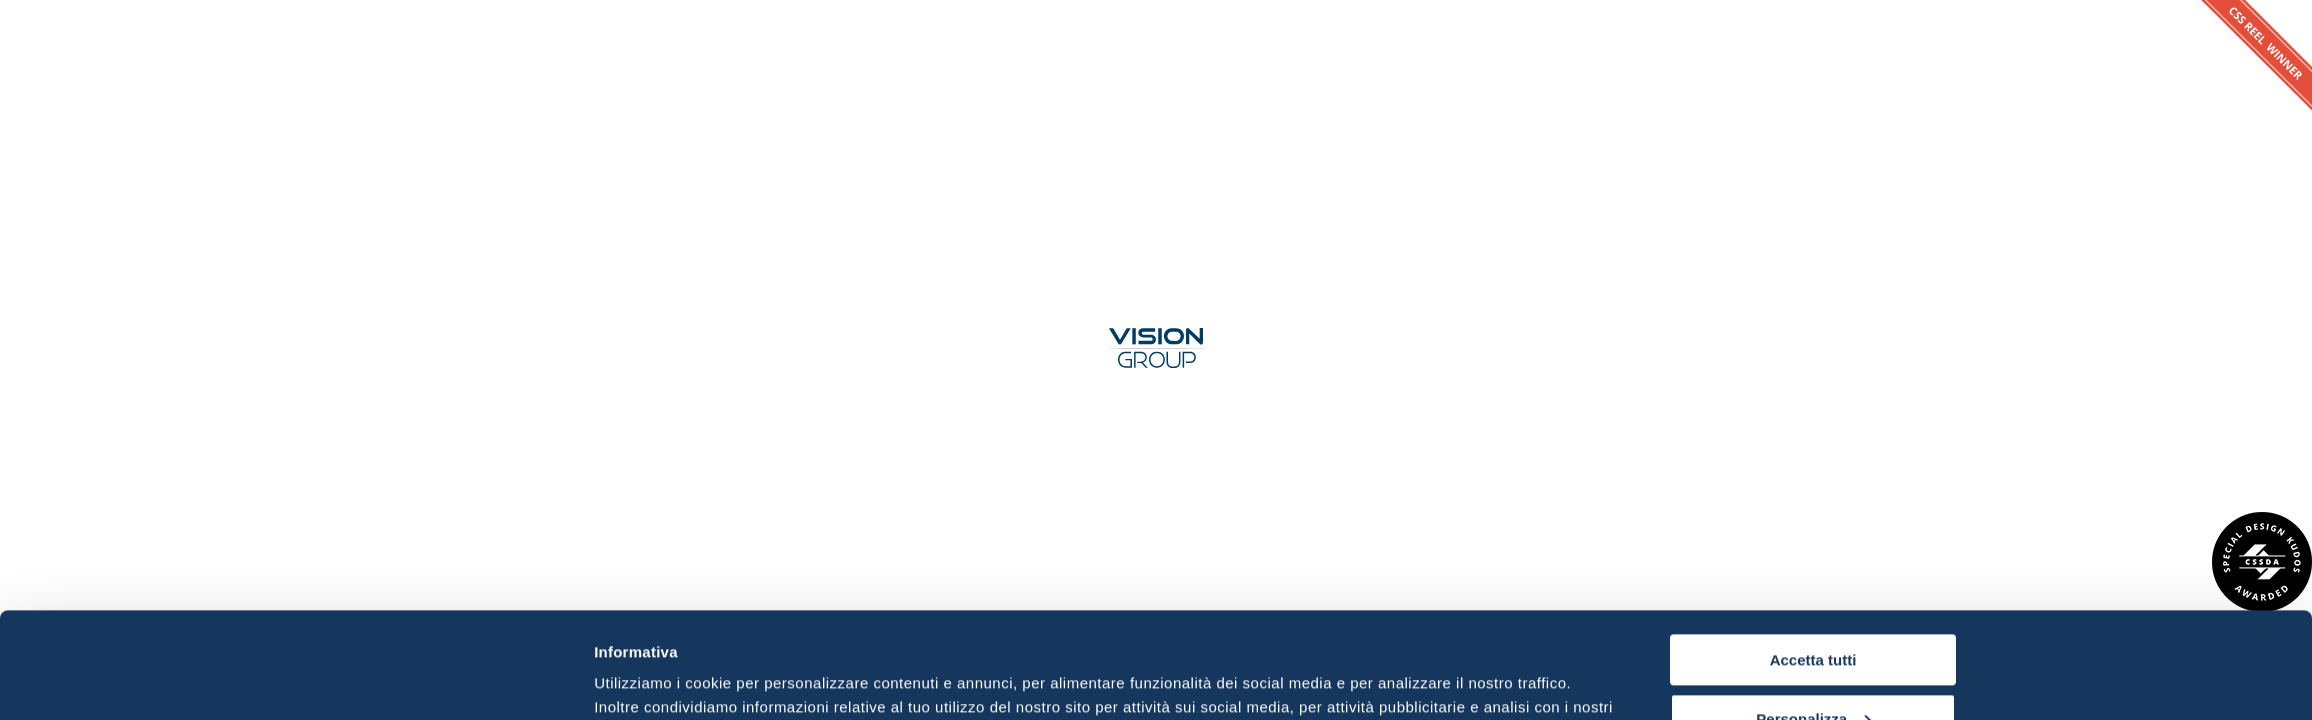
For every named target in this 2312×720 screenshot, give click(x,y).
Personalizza (1813, 612)
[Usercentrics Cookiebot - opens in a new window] (461, 681)
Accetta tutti (1813, 554)
